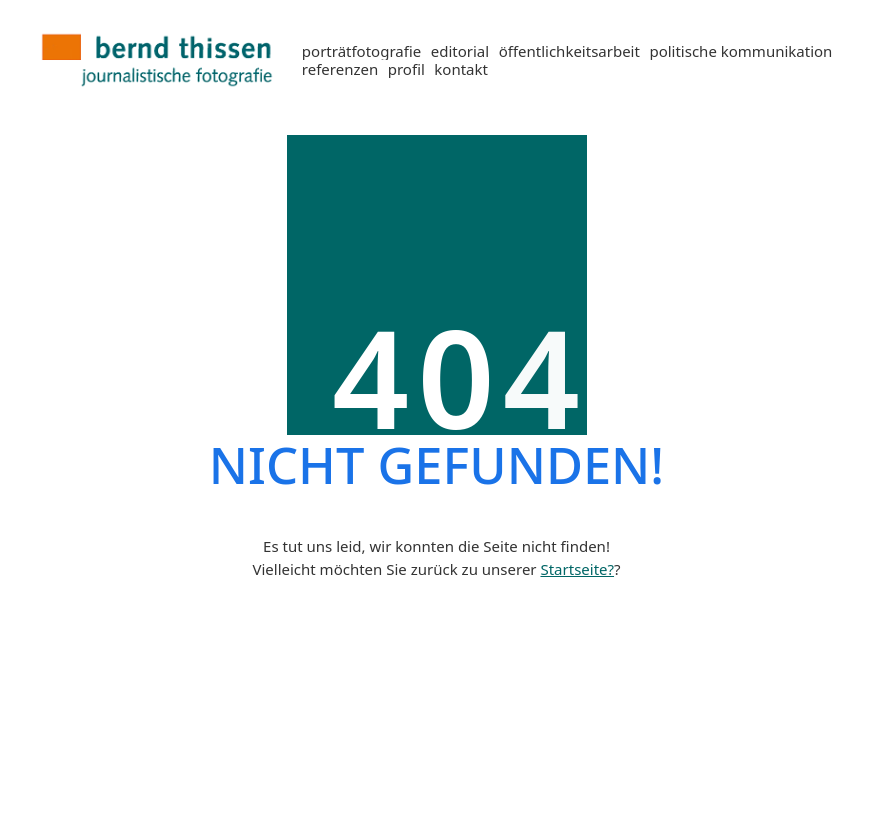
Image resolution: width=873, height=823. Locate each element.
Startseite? (577, 569)
